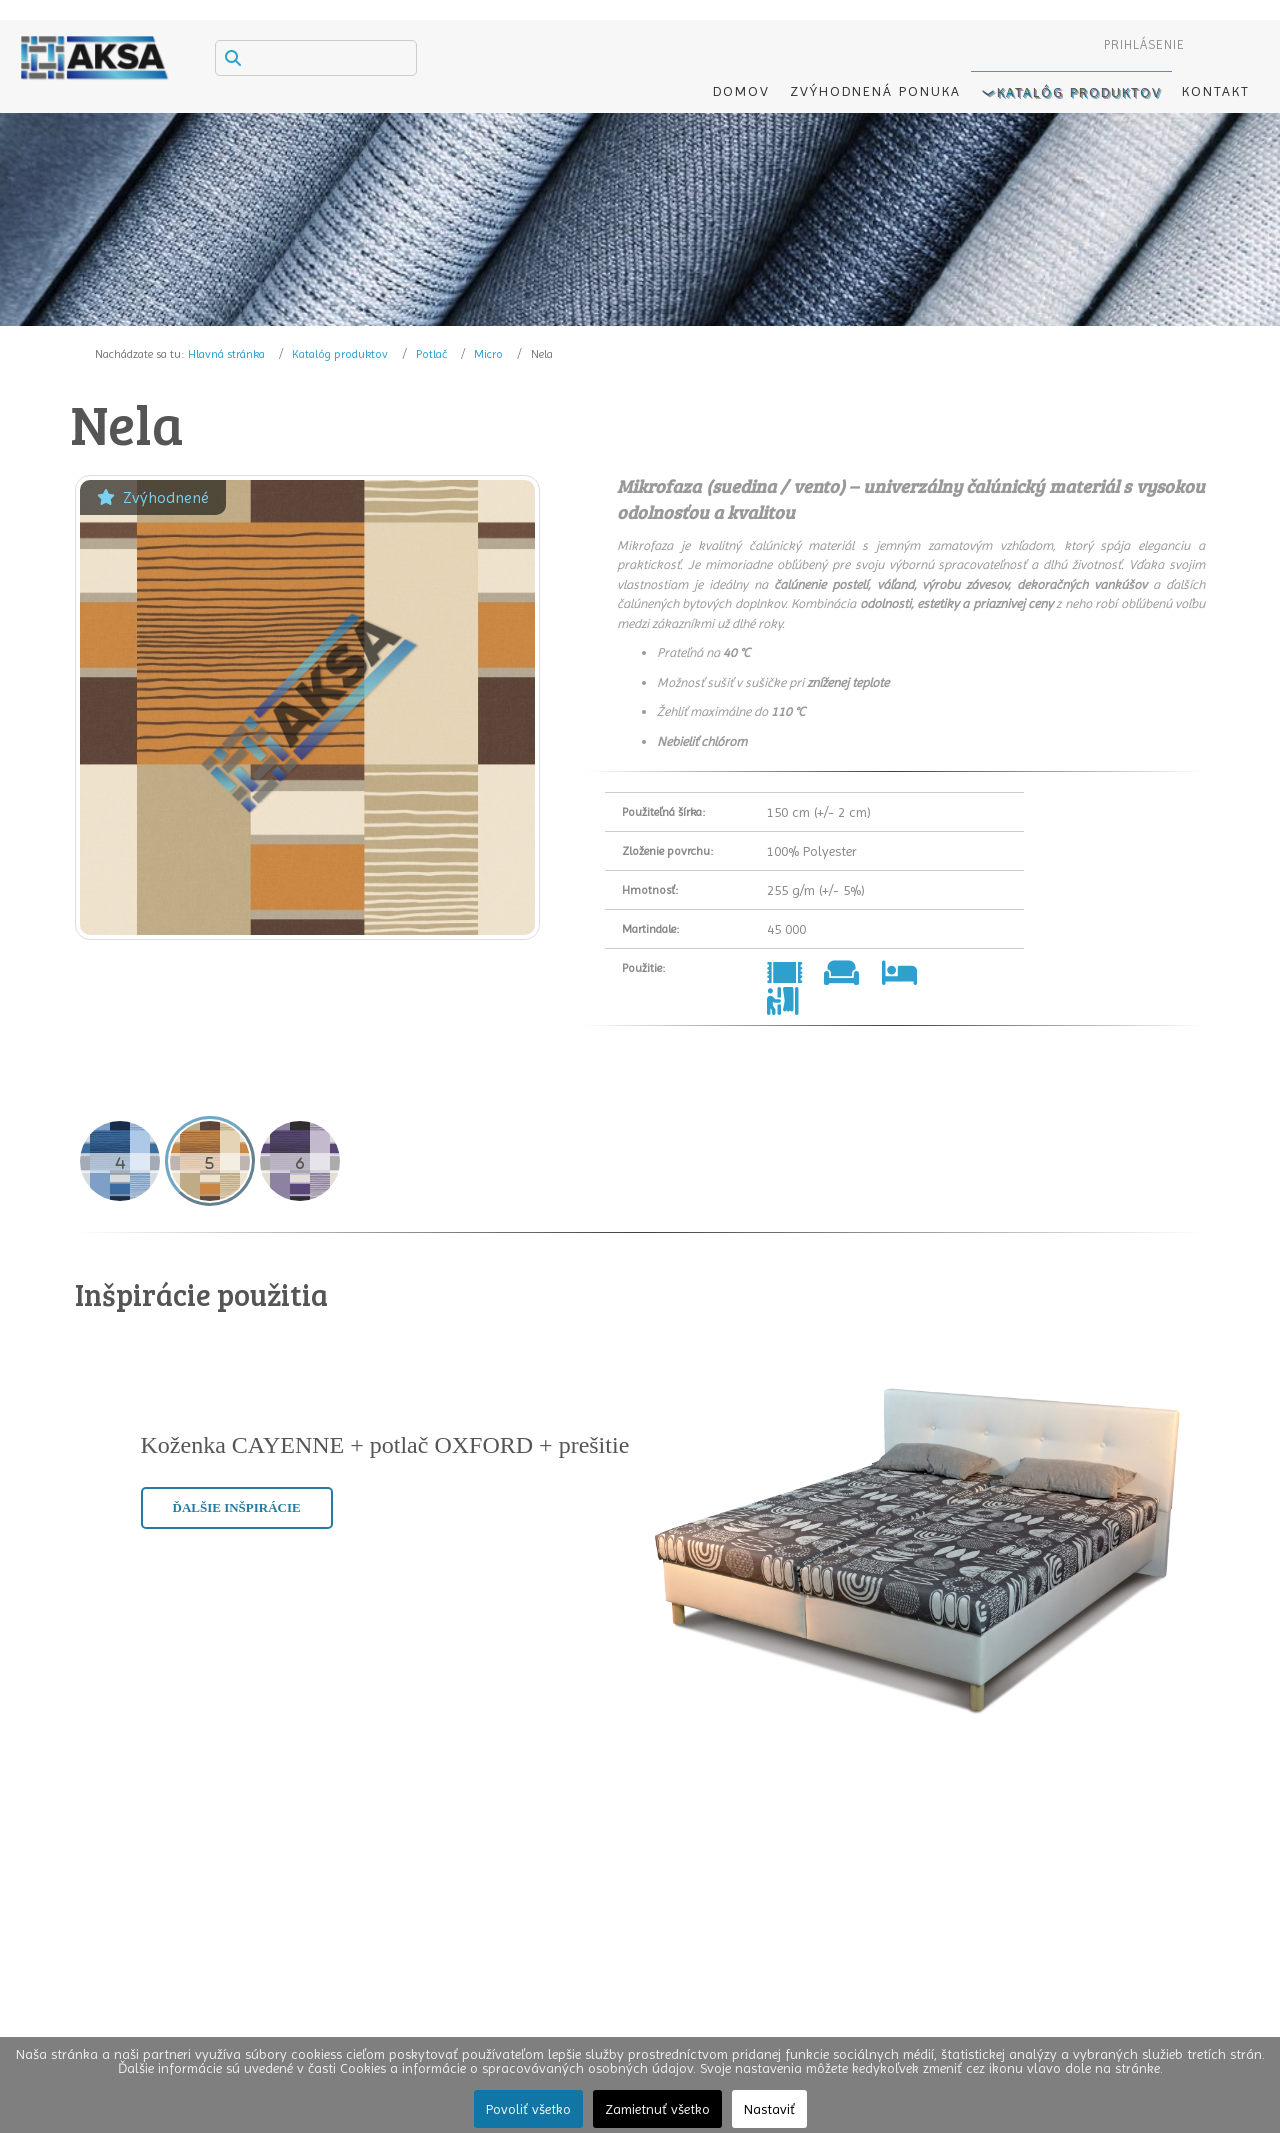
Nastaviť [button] (769, 2109)
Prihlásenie (1144, 44)
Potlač (431, 354)
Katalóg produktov (340, 354)
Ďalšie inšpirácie (237, 1507)
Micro (488, 354)
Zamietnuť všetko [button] (657, 2109)
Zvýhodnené (153, 497)
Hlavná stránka (226, 354)
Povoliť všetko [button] (528, 2109)
